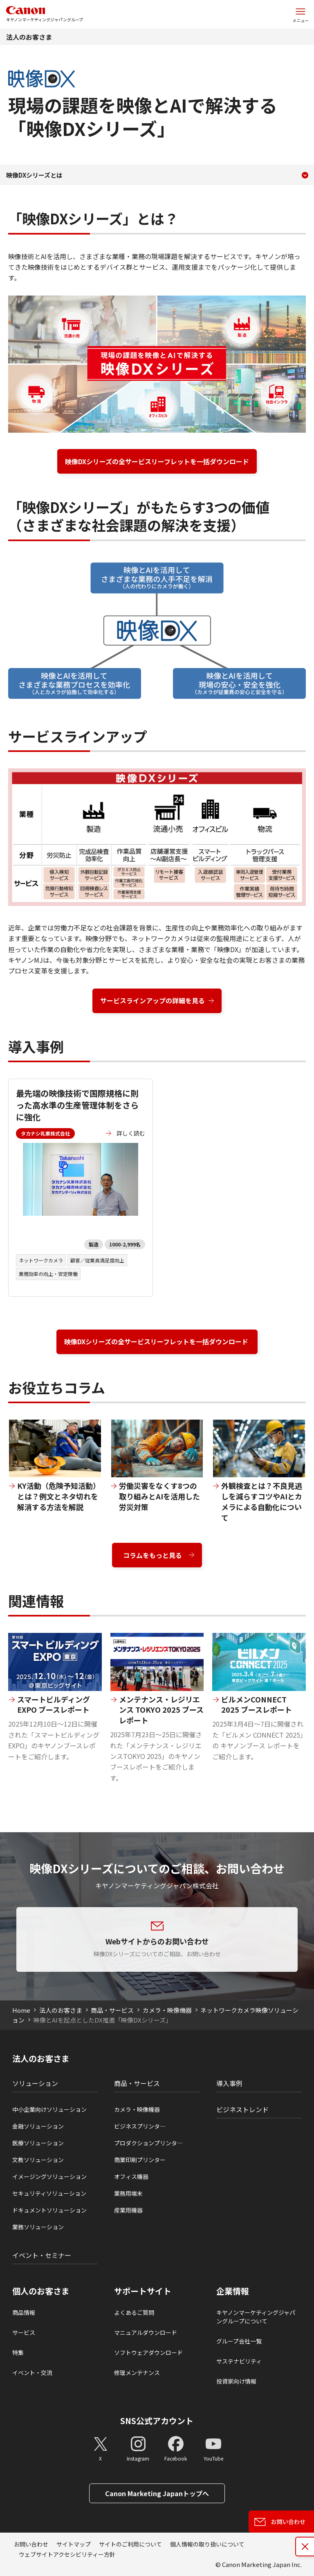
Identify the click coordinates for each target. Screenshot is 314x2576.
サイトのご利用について (130, 2544)
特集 (18, 2352)
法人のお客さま (29, 37)
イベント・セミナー (41, 2255)
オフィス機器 (131, 2176)
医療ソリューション (38, 2143)
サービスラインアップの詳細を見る (152, 1000)
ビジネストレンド (242, 2109)
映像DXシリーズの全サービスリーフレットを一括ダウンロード (157, 461)
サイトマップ (73, 2544)
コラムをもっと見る (152, 1555)
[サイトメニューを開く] (301, 14)
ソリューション (35, 2083)
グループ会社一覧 (239, 2341)
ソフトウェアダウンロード (148, 2352)
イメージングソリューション (49, 2176)
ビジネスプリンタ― (140, 2126)
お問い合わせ (31, 2544)
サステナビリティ (239, 2361)
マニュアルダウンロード (145, 2332)
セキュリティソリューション (49, 2193)
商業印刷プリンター (140, 2160)
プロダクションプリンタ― (148, 2143)
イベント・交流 (32, 2372)
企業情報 (232, 2291)
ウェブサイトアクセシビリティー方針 (67, 2554)
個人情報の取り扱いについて (207, 2544)
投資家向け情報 (236, 2381)
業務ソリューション (38, 2227)
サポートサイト (142, 2291)
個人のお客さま (41, 2291)
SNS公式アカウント (156, 2421)
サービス (23, 2332)
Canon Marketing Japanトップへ (157, 2493)
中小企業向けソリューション (49, 2109)
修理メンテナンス (137, 2372)
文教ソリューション (38, 2160)
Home (21, 2010)
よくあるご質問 (134, 2312)
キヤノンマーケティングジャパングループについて (255, 2316)
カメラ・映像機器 (167, 2010)
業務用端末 (128, 2193)
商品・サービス (112, 2010)
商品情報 (23, 2312)
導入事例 (229, 2083)
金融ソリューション (38, 2126)
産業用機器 (128, 2210)
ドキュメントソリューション (49, 2210)
